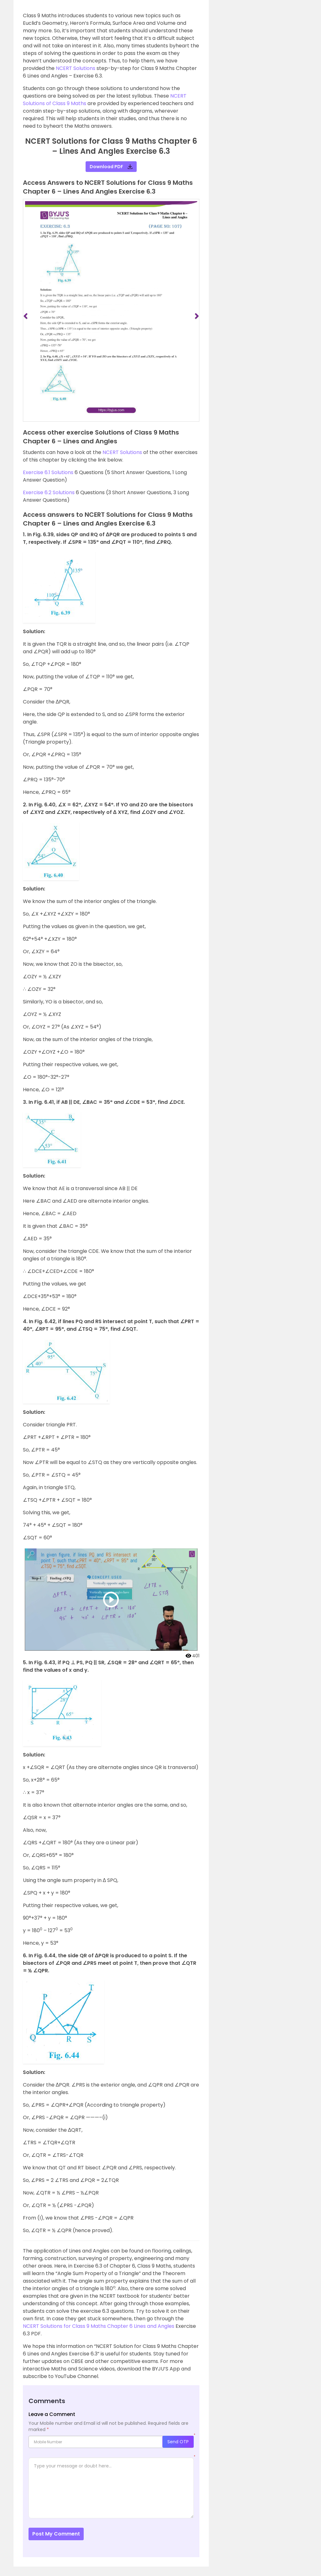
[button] (30, 316)
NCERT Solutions (75, 68)
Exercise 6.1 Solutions (48, 472)
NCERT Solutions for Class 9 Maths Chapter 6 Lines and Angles (98, 2326)
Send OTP (178, 2442)
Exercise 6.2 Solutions (49, 492)
